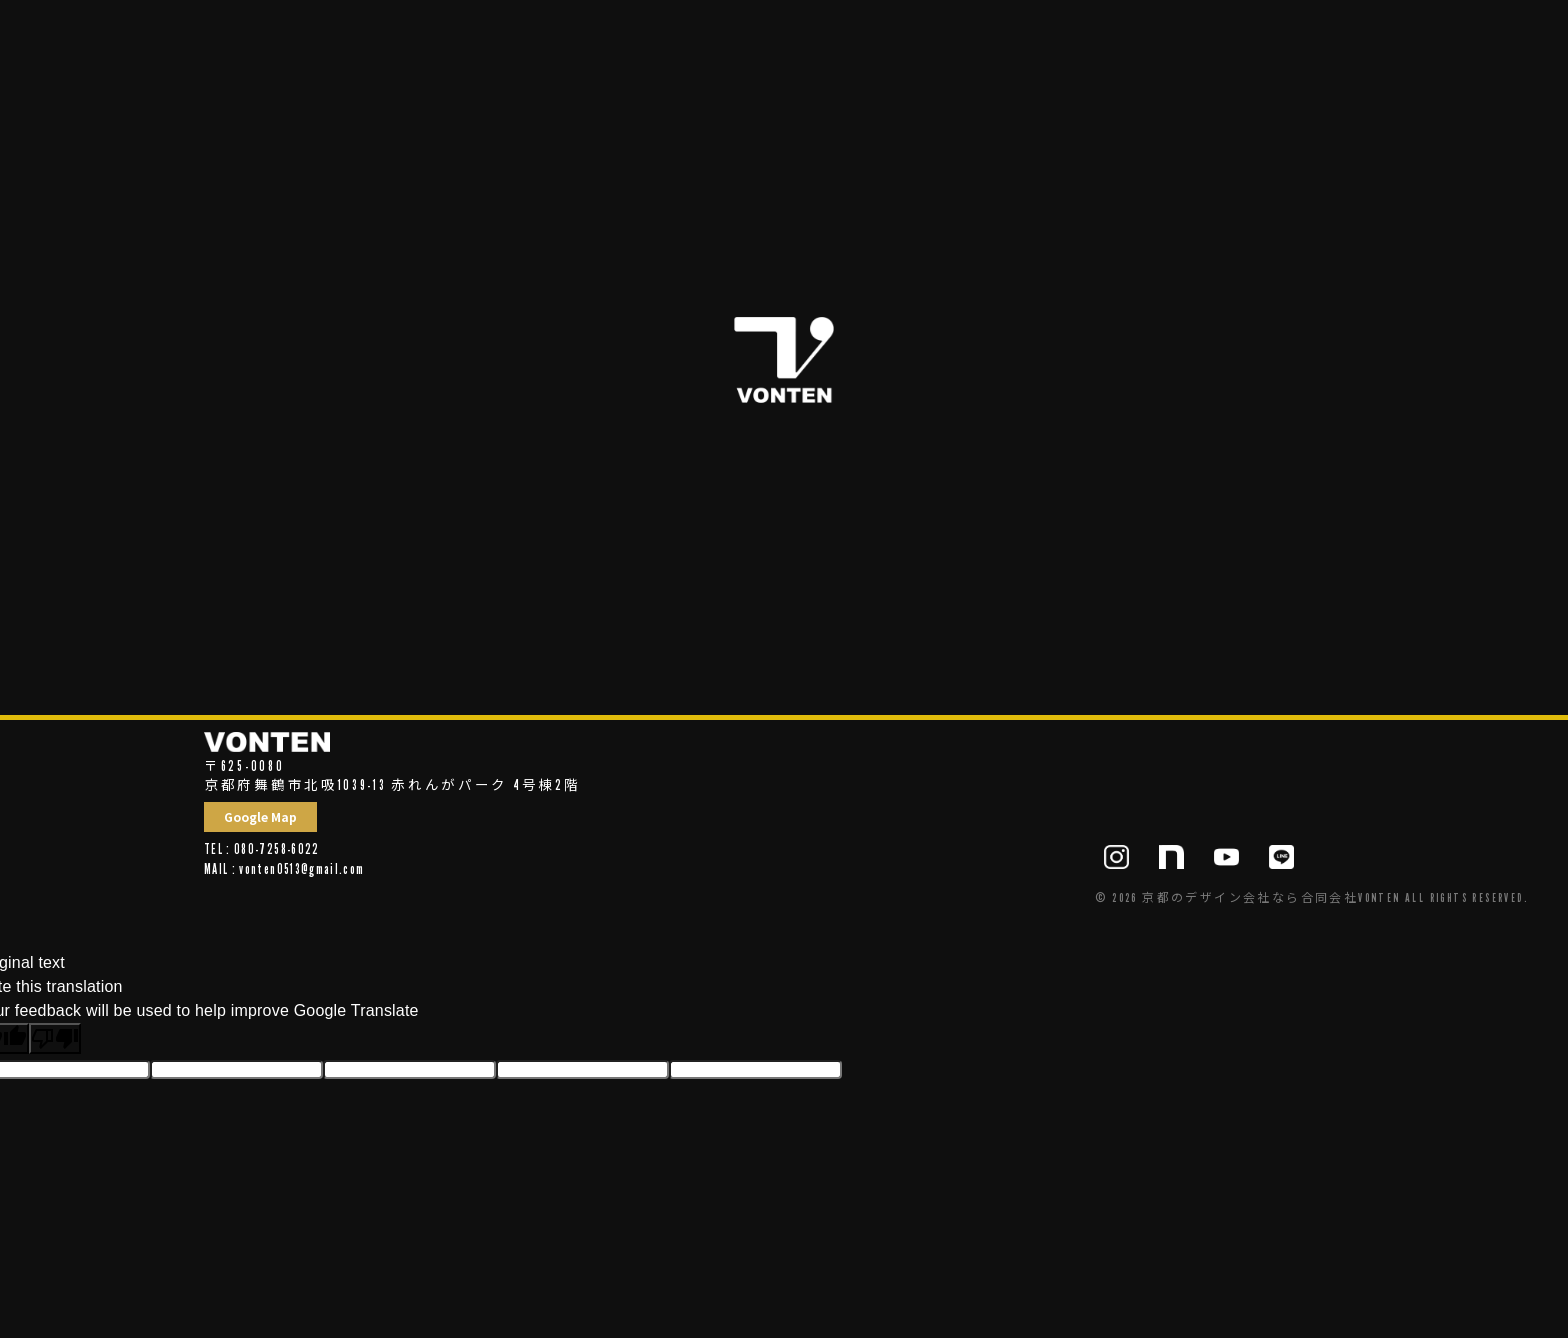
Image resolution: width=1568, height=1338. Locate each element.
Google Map (260, 816)
